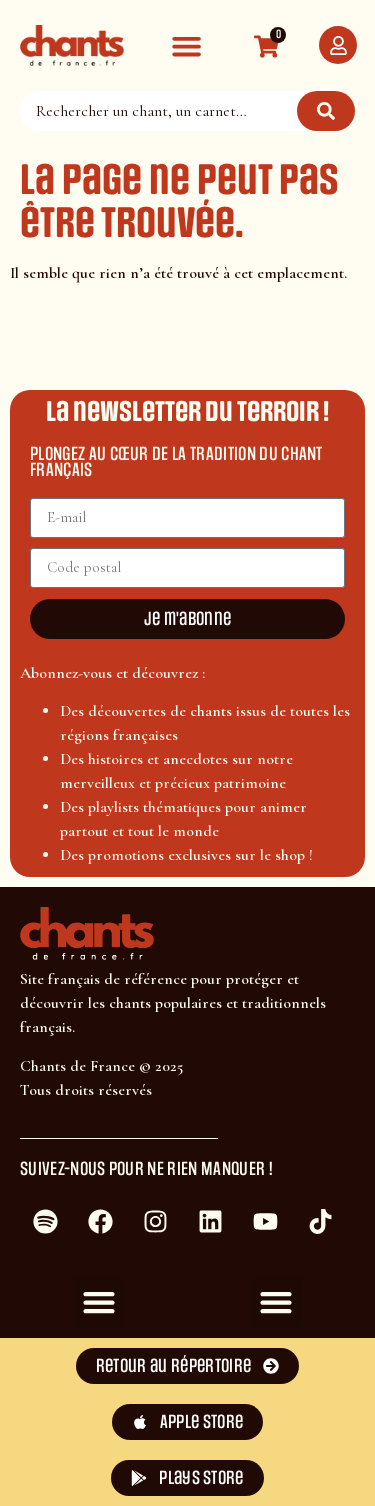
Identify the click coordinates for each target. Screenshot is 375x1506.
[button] (186, 45)
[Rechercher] (326, 111)
